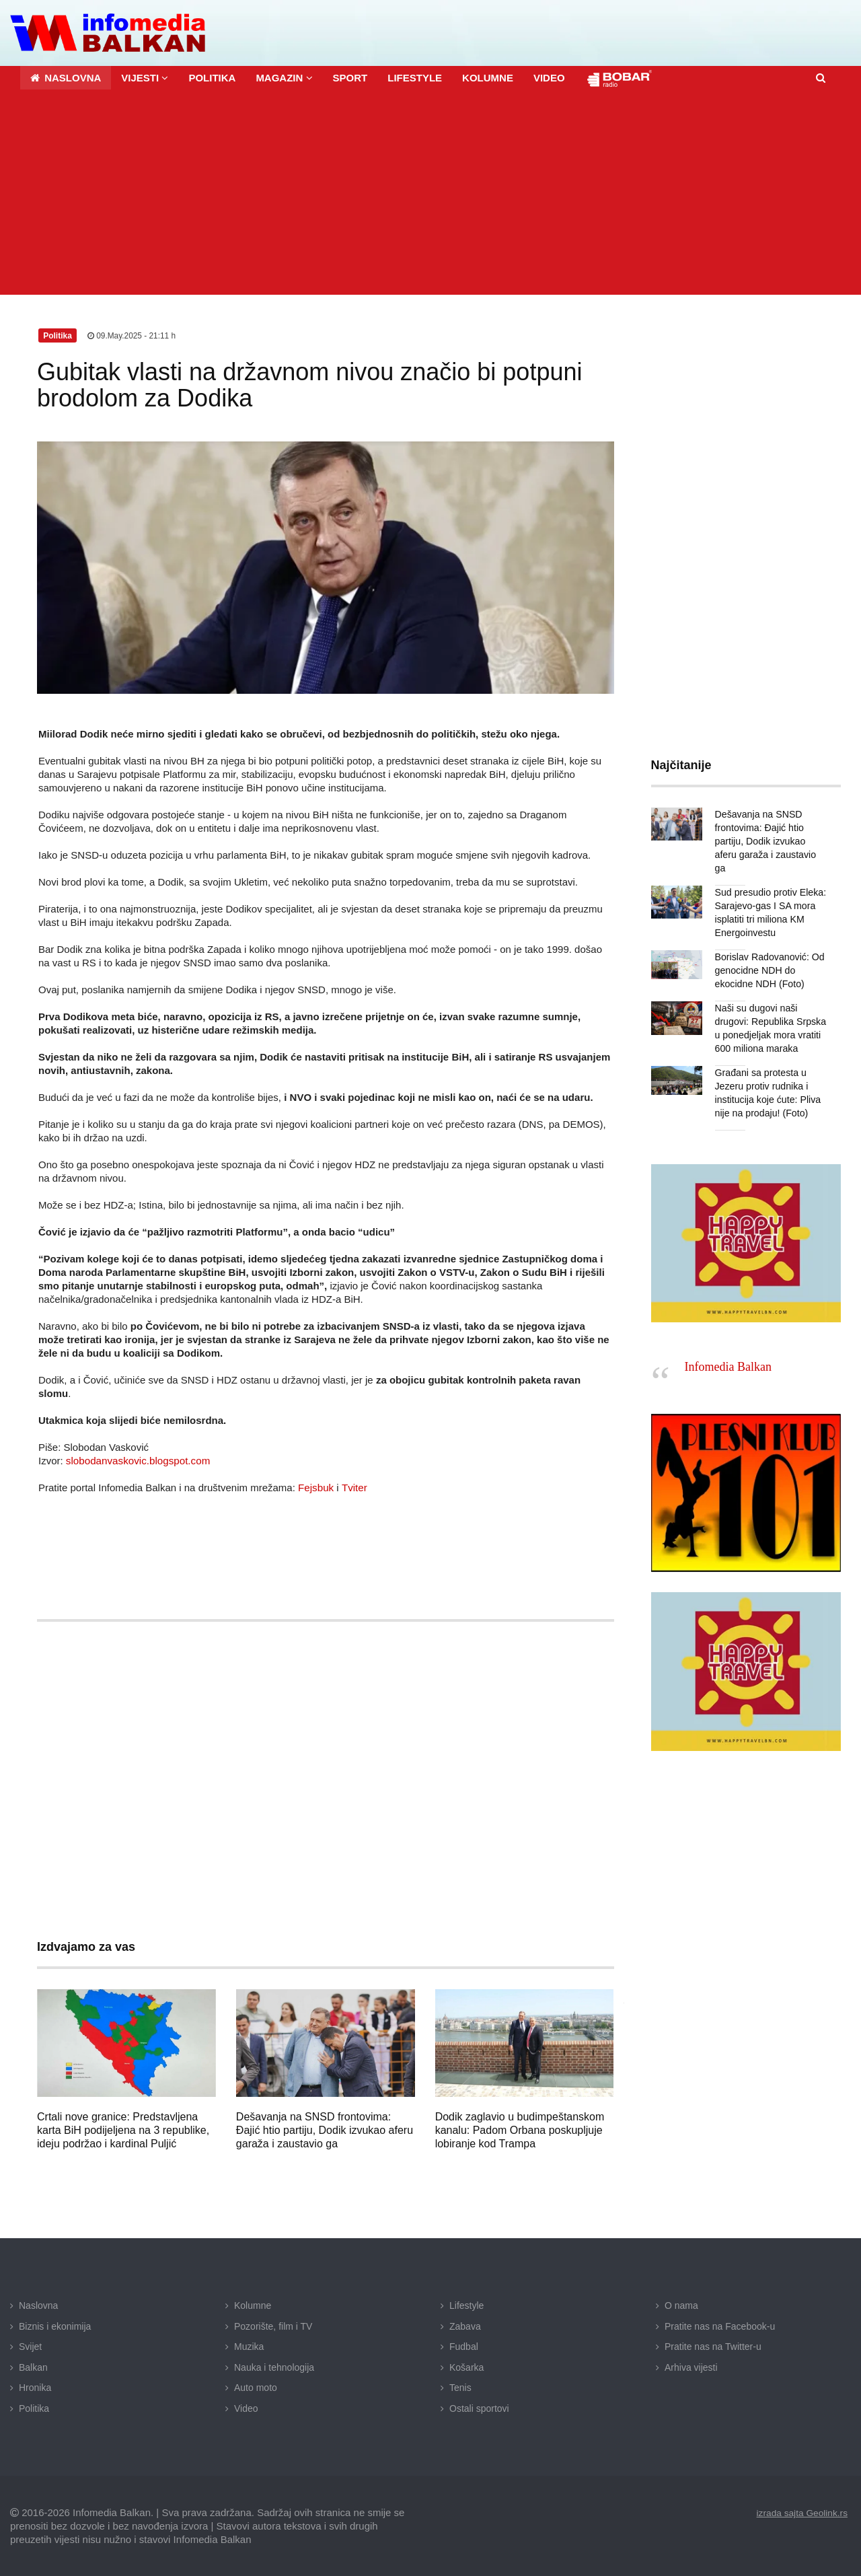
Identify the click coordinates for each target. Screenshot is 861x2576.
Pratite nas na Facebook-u (720, 2325)
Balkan (33, 2366)
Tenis (460, 2387)
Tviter (354, 1487)
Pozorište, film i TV (273, 2325)
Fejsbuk (316, 1487)
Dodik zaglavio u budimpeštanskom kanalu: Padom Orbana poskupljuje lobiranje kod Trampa (520, 2129)
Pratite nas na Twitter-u (713, 2345)
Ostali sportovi (479, 2407)
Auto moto (255, 2387)
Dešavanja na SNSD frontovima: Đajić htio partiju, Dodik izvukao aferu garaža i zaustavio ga (324, 2129)
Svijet (30, 2345)
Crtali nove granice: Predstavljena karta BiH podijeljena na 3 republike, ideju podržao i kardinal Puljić (123, 2129)
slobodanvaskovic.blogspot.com (137, 1460)
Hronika (35, 2387)
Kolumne (252, 2304)
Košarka (466, 2366)
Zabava (465, 2325)
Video (246, 2407)
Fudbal (463, 2345)
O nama (681, 2304)
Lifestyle (466, 2304)
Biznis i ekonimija (55, 2325)
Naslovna (38, 2304)
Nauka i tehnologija (274, 2366)
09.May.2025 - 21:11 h (132, 335)
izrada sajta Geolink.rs (801, 2512)
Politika (34, 2407)
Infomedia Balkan (728, 1352)
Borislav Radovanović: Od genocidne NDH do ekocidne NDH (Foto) (769, 956)
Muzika (249, 2345)
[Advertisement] (430, 193)
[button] (144, 77)
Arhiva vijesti (691, 2366)
